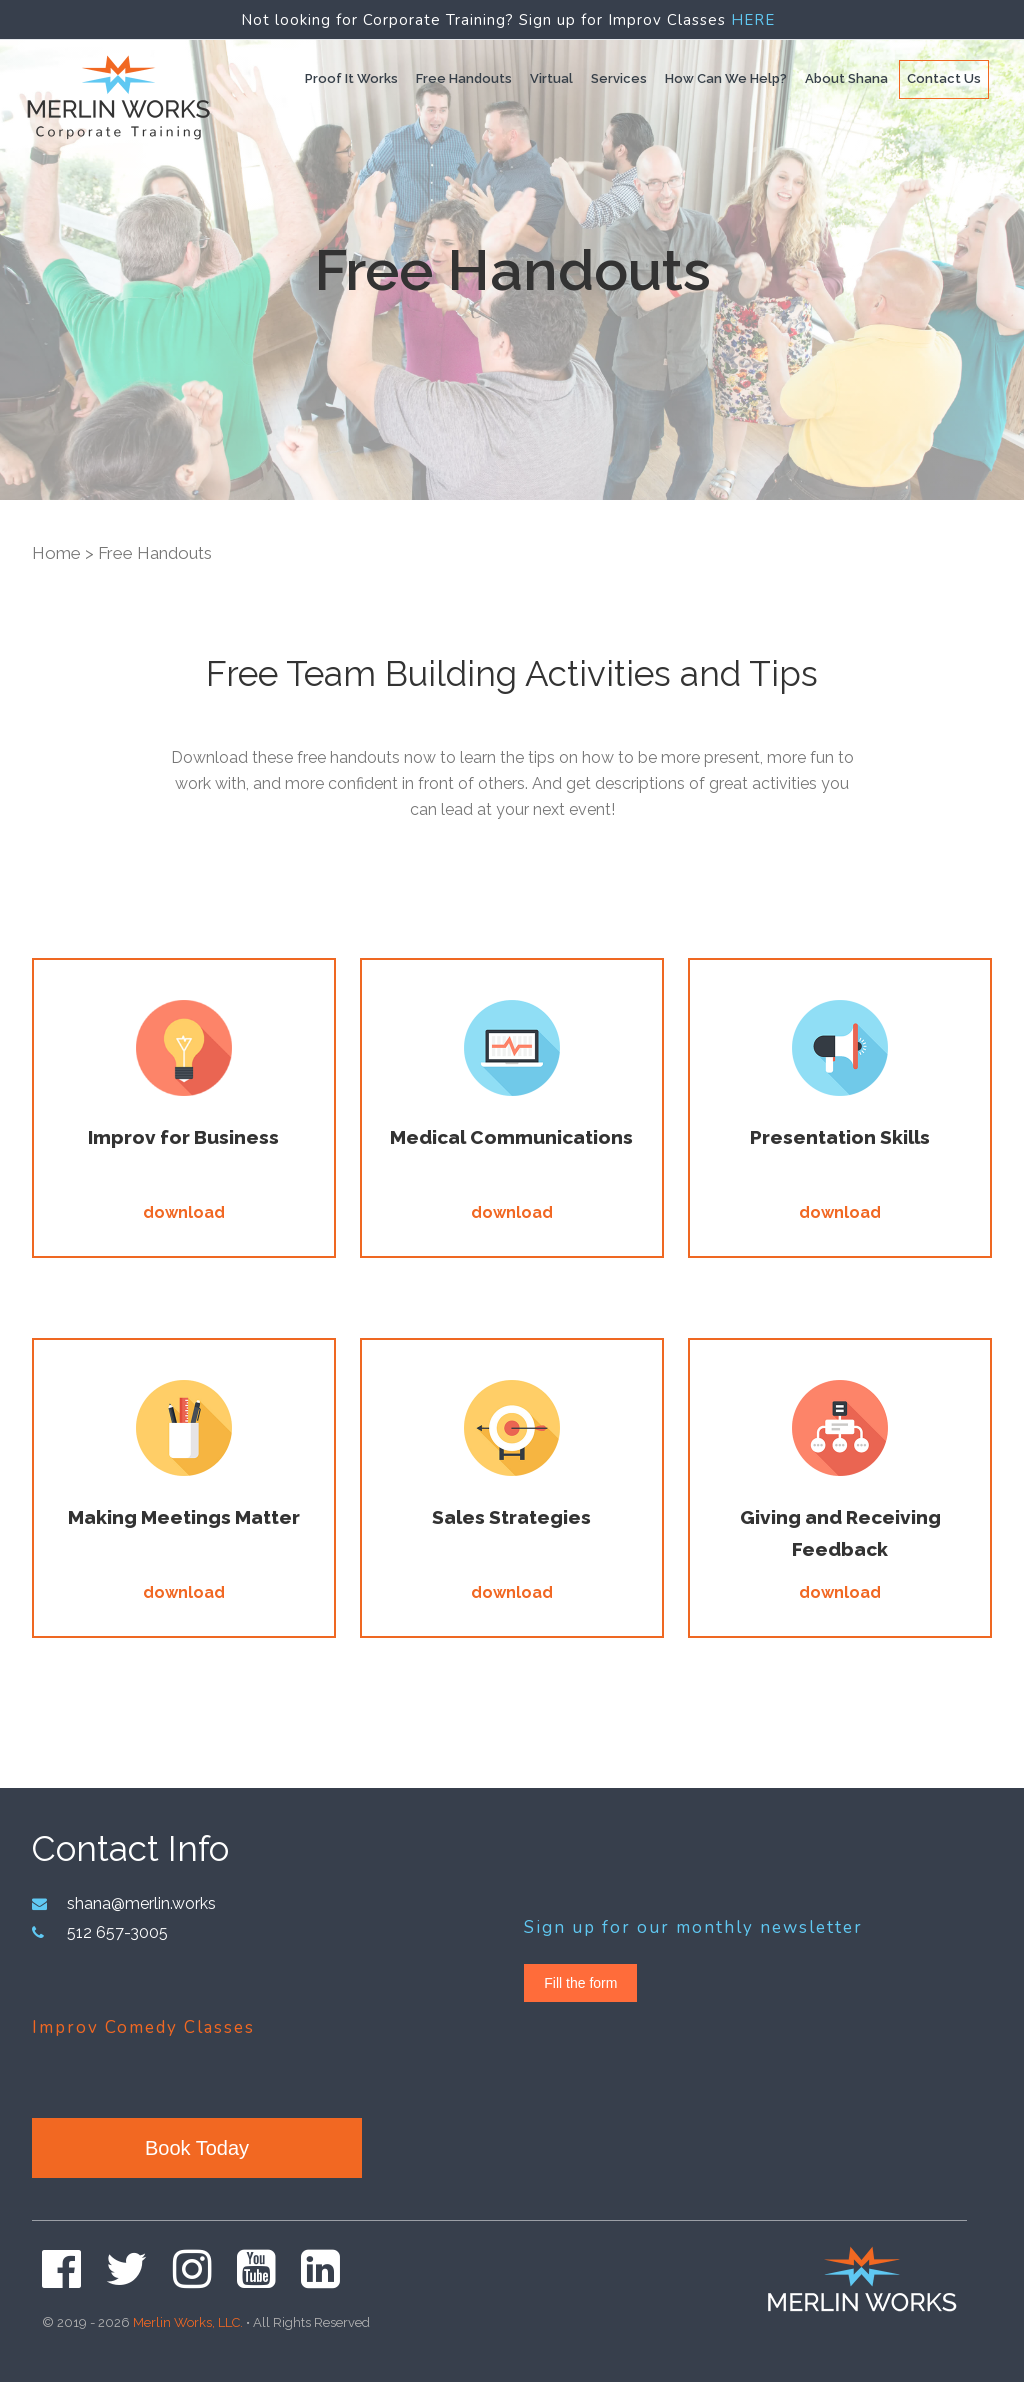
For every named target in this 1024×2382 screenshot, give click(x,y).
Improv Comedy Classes (143, 2023)
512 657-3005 (112, 1930)
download (184, 1212)
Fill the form (580, 1983)
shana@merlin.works (138, 1903)
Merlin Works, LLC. (188, 2316)
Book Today (197, 2145)
